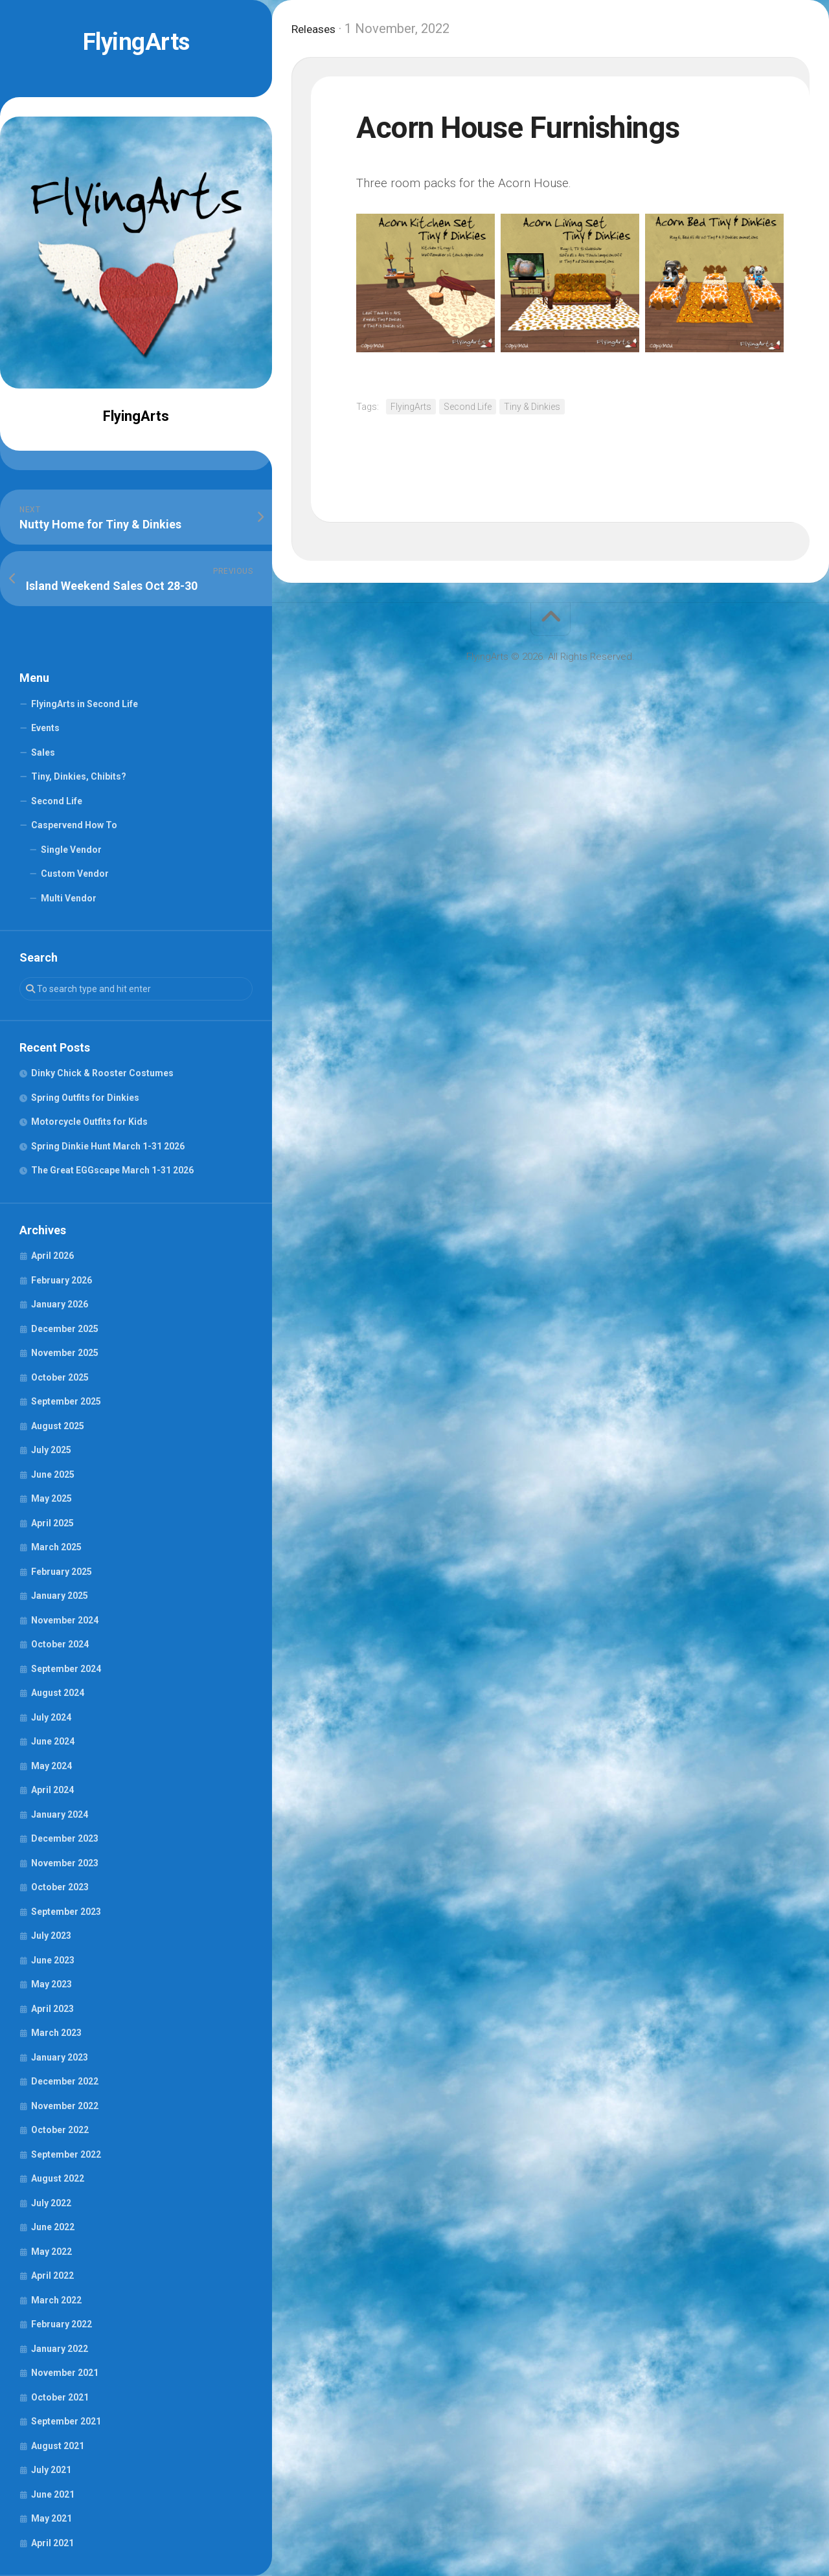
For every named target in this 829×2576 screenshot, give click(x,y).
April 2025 (52, 1523)
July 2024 (51, 1717)
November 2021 (64, 2372)
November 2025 (64, 1353)
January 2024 (59, 1814)
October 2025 (60, 1377)
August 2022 (57, 2178)
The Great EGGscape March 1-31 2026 (112, 1170)
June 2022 (52, 2227)
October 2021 (60, 2397)
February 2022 (61, 2324)
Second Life (56, 801)
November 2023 (64, 1863)
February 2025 (61, 1571)
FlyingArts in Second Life (84, 704)
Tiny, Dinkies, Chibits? (78, 776)
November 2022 (64, 2106)
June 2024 (52, 1741)
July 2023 (51, 1935)
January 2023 (59, 2057)
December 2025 (64, 1329)
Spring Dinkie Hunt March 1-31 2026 (108, 1146)
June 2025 (52, 1474)
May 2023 (51, 1984)
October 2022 (60, 2130)
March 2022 (56, 2300)
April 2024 (52, 1790)
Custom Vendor (75, 873)
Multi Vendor (69, 898)
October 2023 (60, 1887)
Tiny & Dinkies (532, 406)
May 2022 (51, 2251)
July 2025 (51, 1450)
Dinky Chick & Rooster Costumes (102, 1073)
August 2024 (57, 1693)
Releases (317, 28)
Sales (43, 752)
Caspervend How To (74, 825)
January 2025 (59, 1595)
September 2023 (66, 1911)
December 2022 (64, 2081)
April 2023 (52, 2009)
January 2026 (59, 1304)
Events (45, 728)
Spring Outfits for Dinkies (85, 1097)
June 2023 (52, 1960)
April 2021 (52, 2543)
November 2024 (64, 1620)
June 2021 (52, 2494)
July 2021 (51, 2470)
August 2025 (57, 1426)
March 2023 (56, 2033)
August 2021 (57, 2446)
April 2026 (52, 1255)
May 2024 (51, 1766)
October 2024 (60, 1644)
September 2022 (66, 2154)
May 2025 (51, 1498)
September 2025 (66, 1401)
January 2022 (59, 2349)
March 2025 (56, 1547)
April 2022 (52, 2275)
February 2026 (61, 1280)
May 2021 (51, 2518)
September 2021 (66, 2421)
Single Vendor (71, 849)
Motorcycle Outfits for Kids (89, 1121)
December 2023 (64, 1838)
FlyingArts (136, 42)
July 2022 (51, 2203)
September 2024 (66, 1669)
